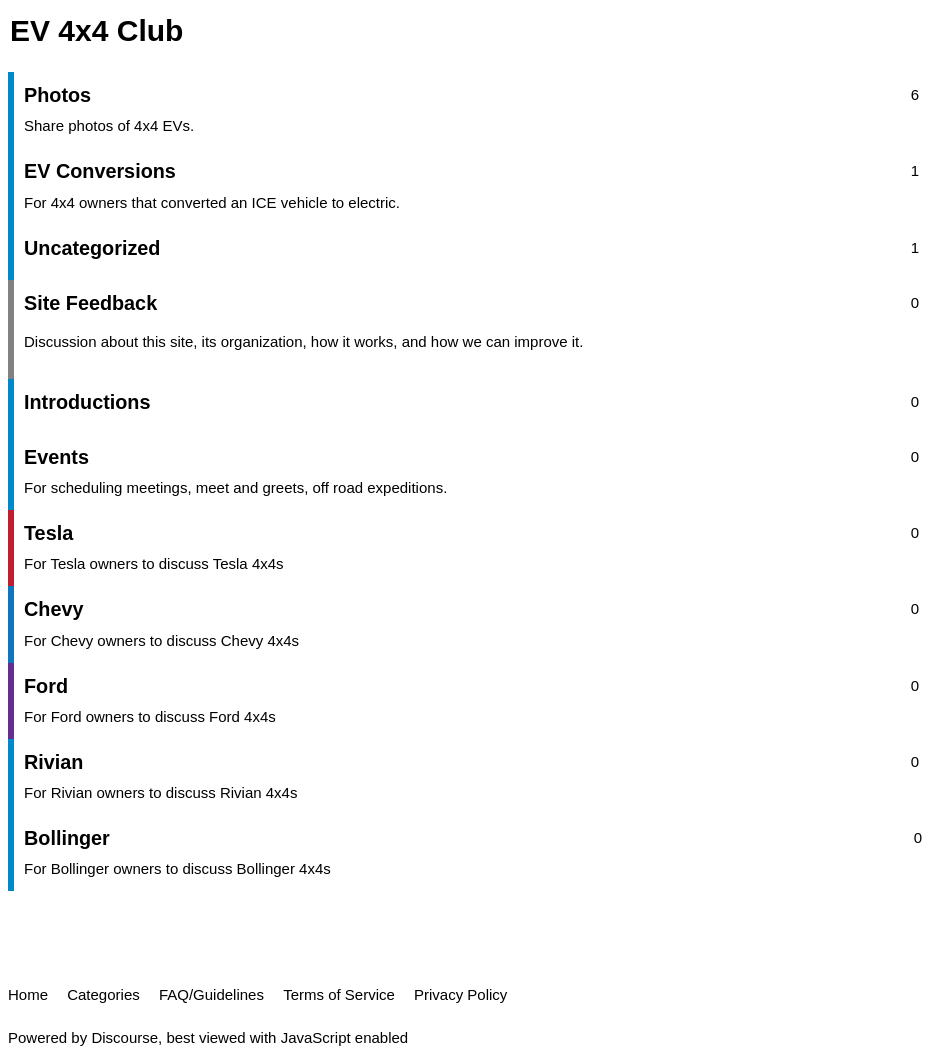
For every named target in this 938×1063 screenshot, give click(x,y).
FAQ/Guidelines (211, 994)
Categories (103, 994)
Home (28, 994)
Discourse (124, 1037)
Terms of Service (339, 994)
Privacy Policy (460, 994)
